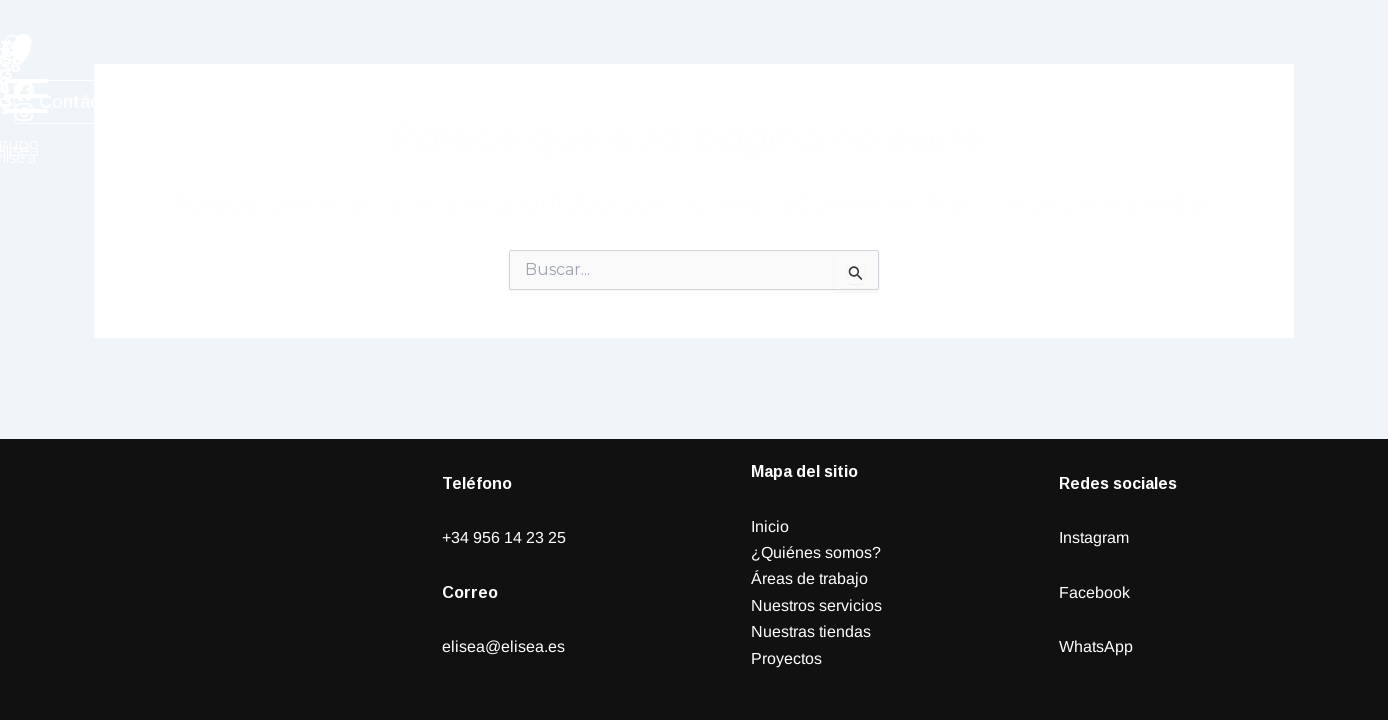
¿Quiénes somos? (816, 552)
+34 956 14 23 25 (504, 537)
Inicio (770, 526)
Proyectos (786, 658)
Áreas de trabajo (809, 578)
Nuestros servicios (816, 605)
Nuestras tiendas (811, 631)
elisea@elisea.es (503, 646)
